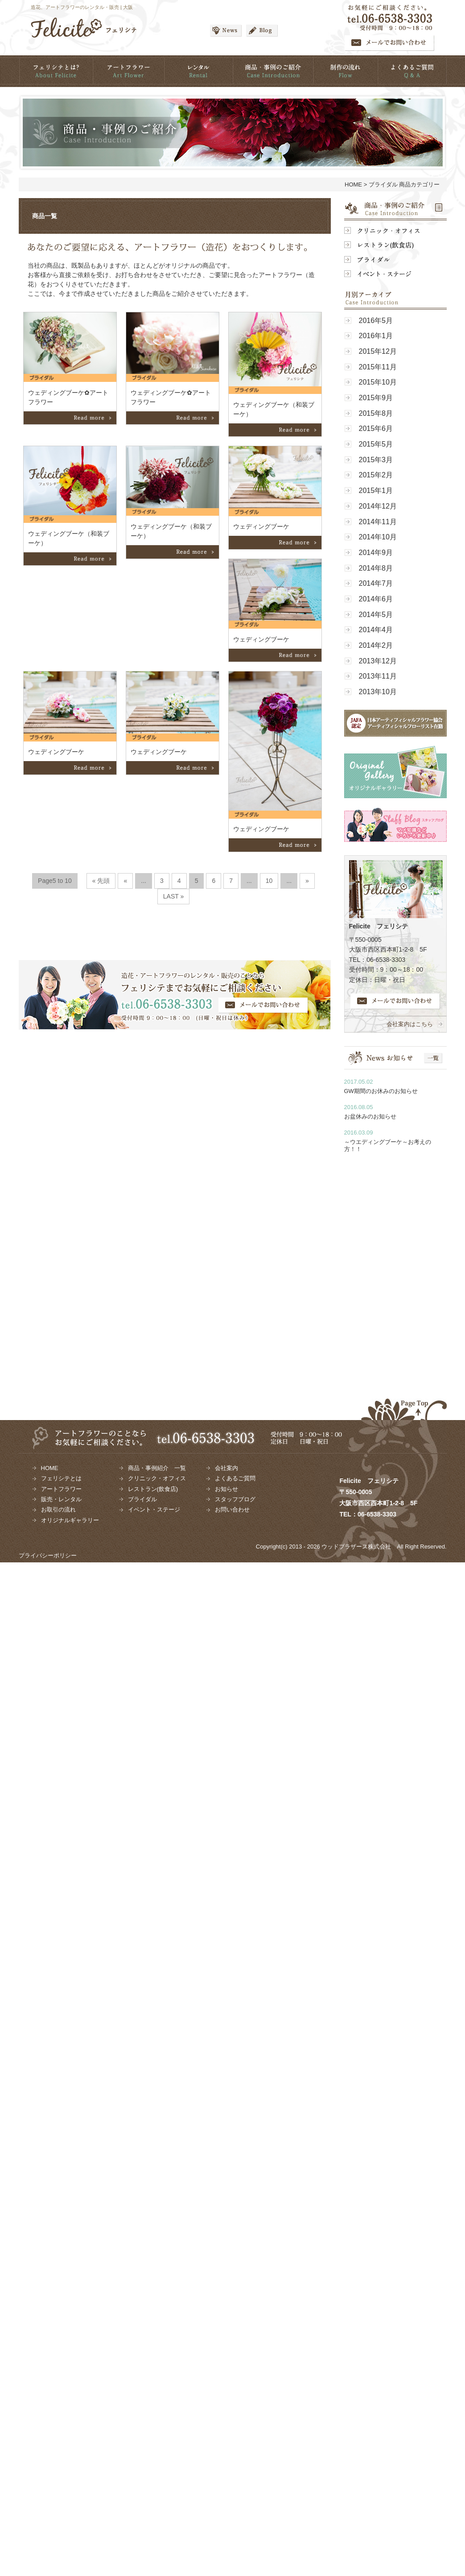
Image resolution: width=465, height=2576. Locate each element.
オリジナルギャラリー (70, 1520)
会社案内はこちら (410, 1024)
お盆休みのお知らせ (370, 1116)
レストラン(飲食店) (153, 1489)
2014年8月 (376, 568)
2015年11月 (378, 367)
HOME (353, 184)
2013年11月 (378, 676)
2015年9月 (376, 398)
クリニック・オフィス (157, 1478)
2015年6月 (376, 428)
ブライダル (142, 1499)
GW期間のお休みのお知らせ (381, 1091)
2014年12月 (378, 506)
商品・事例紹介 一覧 (157, 1468)
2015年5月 (376, 444)
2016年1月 (376, 336)
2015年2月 (376, 475)
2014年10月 (378, 537)
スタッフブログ (235, 1499)
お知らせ (226, 1489)
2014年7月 (376, 583)
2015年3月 (376, 460)
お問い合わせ (232, 1509)
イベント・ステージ (154, 1509)
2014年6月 (376, 599)
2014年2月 (376, 645)
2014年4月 (376, 630)
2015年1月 (376, 490)
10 (269, 880)
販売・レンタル (61, 1499)
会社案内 (226, 1468)
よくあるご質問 (235, 1478)
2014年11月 (378, 522)
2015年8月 (376, 413)
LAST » (173, 896)
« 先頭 (101, 880)
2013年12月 (378, 661)
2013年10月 (378, 692)
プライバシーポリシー (48, 1555)
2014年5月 (376, 614)
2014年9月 (376, 552)
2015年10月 (378, 382)
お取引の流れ (58, 1509)
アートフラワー (61, 1489)
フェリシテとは (61, 1478)
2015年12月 (378, 351)
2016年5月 (376, 320)
